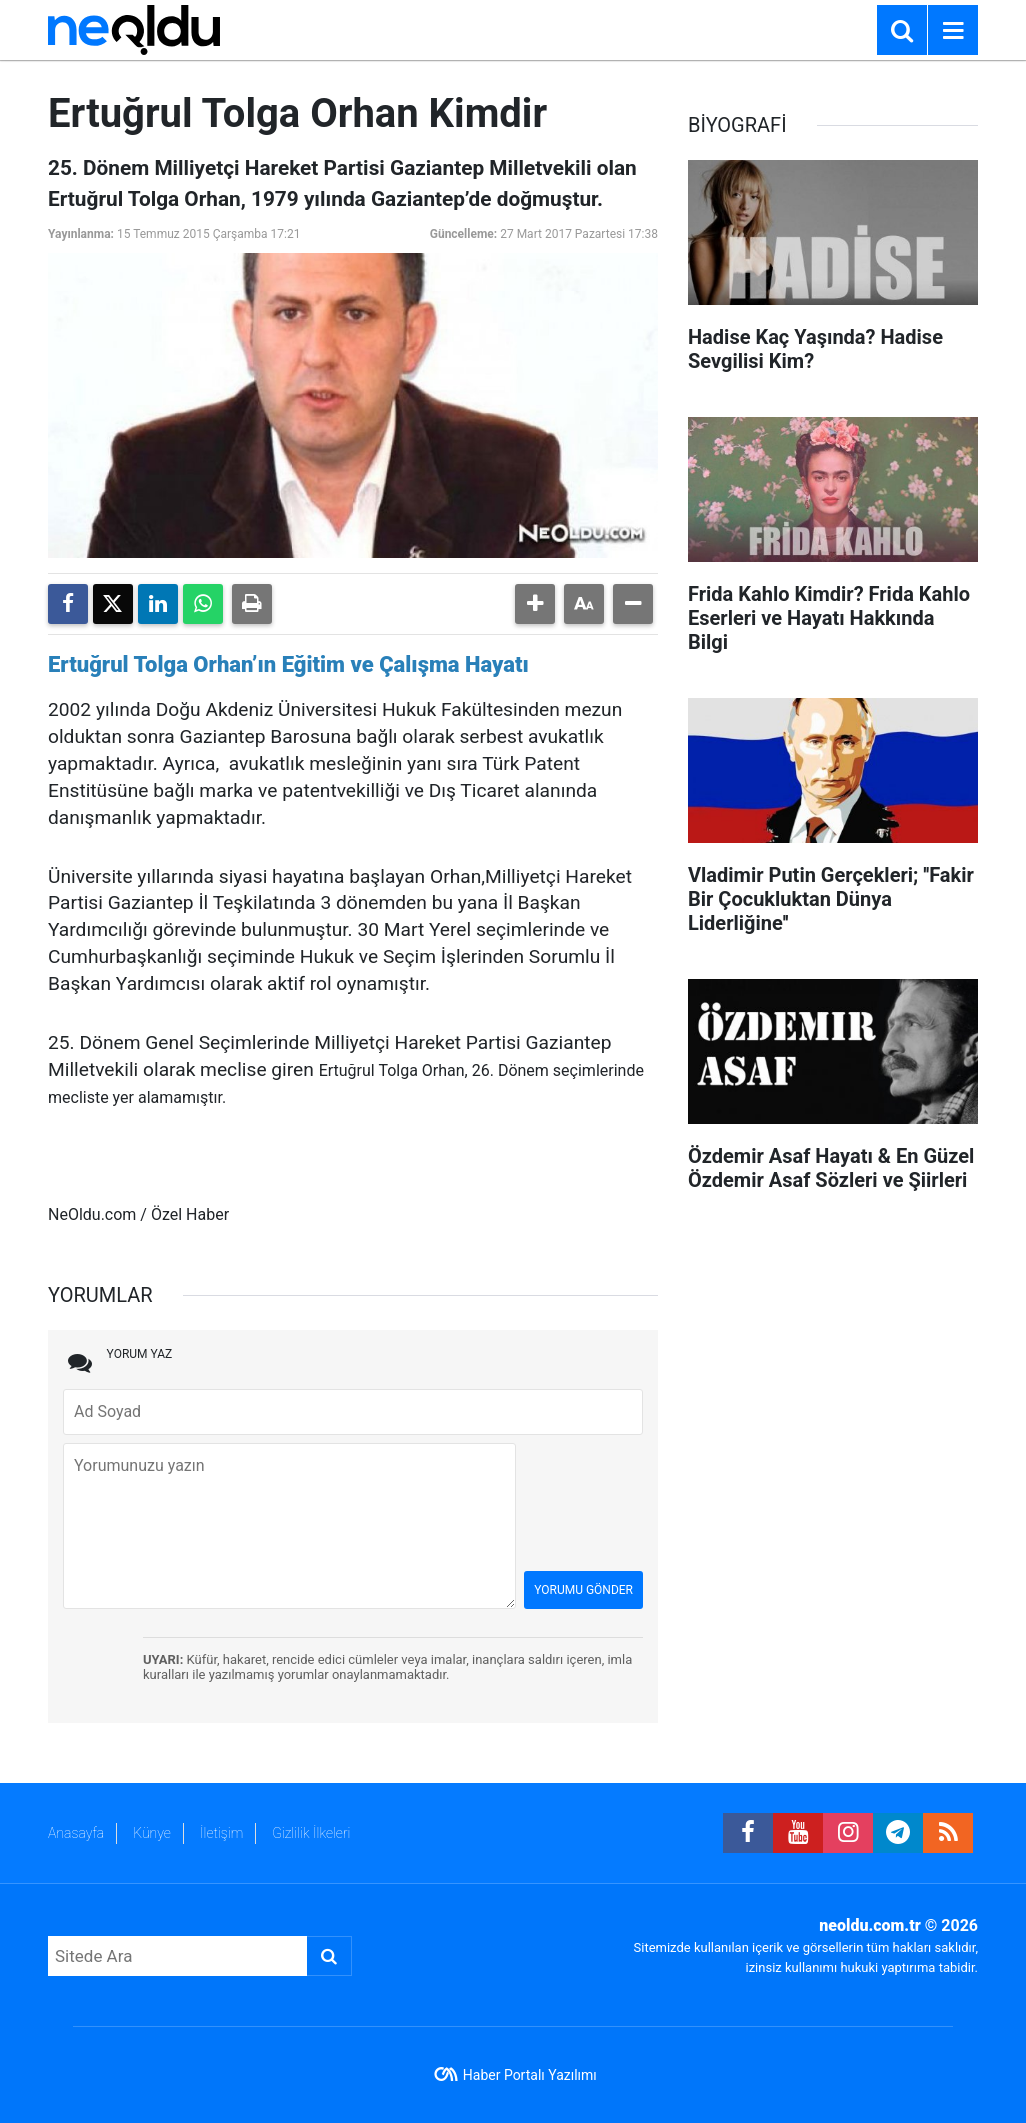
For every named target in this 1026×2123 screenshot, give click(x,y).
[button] (535, 604)
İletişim (221, 1833)
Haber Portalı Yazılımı (530, 2075)
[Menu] (953, 31)
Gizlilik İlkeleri (311, 1833)
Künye (152, 1833)
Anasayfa (76, 1833)
